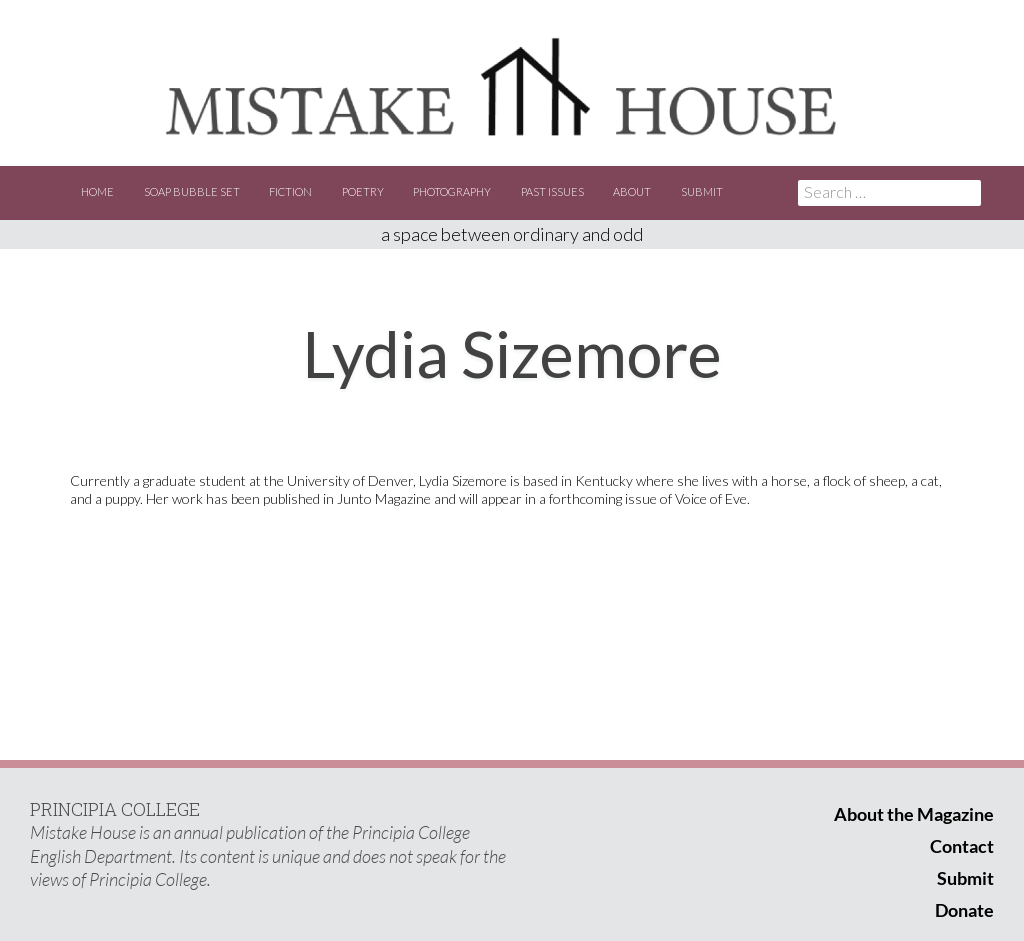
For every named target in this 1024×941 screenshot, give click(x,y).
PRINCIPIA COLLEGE (115, 809)
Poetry (363, 191)
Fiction (290, 191)
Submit (702, 191)
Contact (962, 846)
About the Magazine (914, 814)
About (632, 191)
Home (97, 191)
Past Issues (552, 191)
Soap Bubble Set (192, 191)
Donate (964, 910)
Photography (452, 191)
